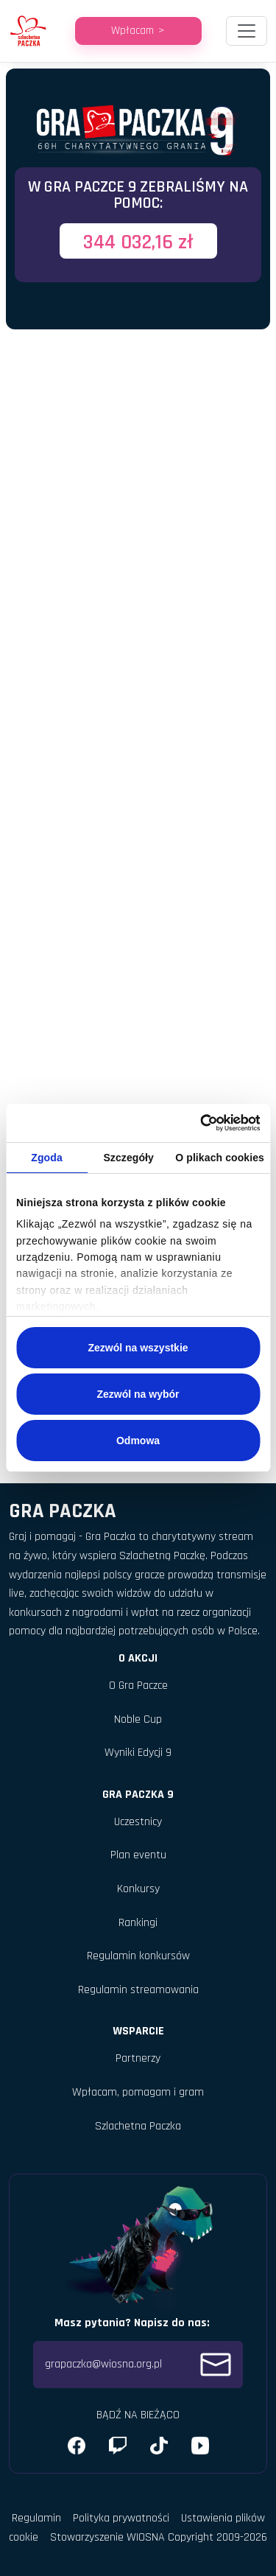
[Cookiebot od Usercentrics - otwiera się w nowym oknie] (197, 1123)
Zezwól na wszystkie (138, 1348)
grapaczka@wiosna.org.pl (138, 2364)
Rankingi (138, 1923)
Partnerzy (138, 2058)
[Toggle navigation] (246, 31)
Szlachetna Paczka (138, 2126)
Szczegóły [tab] (128, 1157)
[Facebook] (76, 2446)
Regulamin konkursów (138, 1956)
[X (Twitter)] (159, 2446)
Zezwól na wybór (137, 1394)
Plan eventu (138, 1855)
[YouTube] (200, 2446)
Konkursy (138, 1889)
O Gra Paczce (138, 1685)
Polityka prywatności (121, 2518)
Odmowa (138, 1440)
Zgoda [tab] (47, 1157)
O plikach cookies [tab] (219, 1157)
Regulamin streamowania (138, 1990)
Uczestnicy (138, 1822)
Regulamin (36, 2518)
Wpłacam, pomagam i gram (138, 2092)
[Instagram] (118, 2446)
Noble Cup (138, 1719)
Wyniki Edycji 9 (138, 1752)
